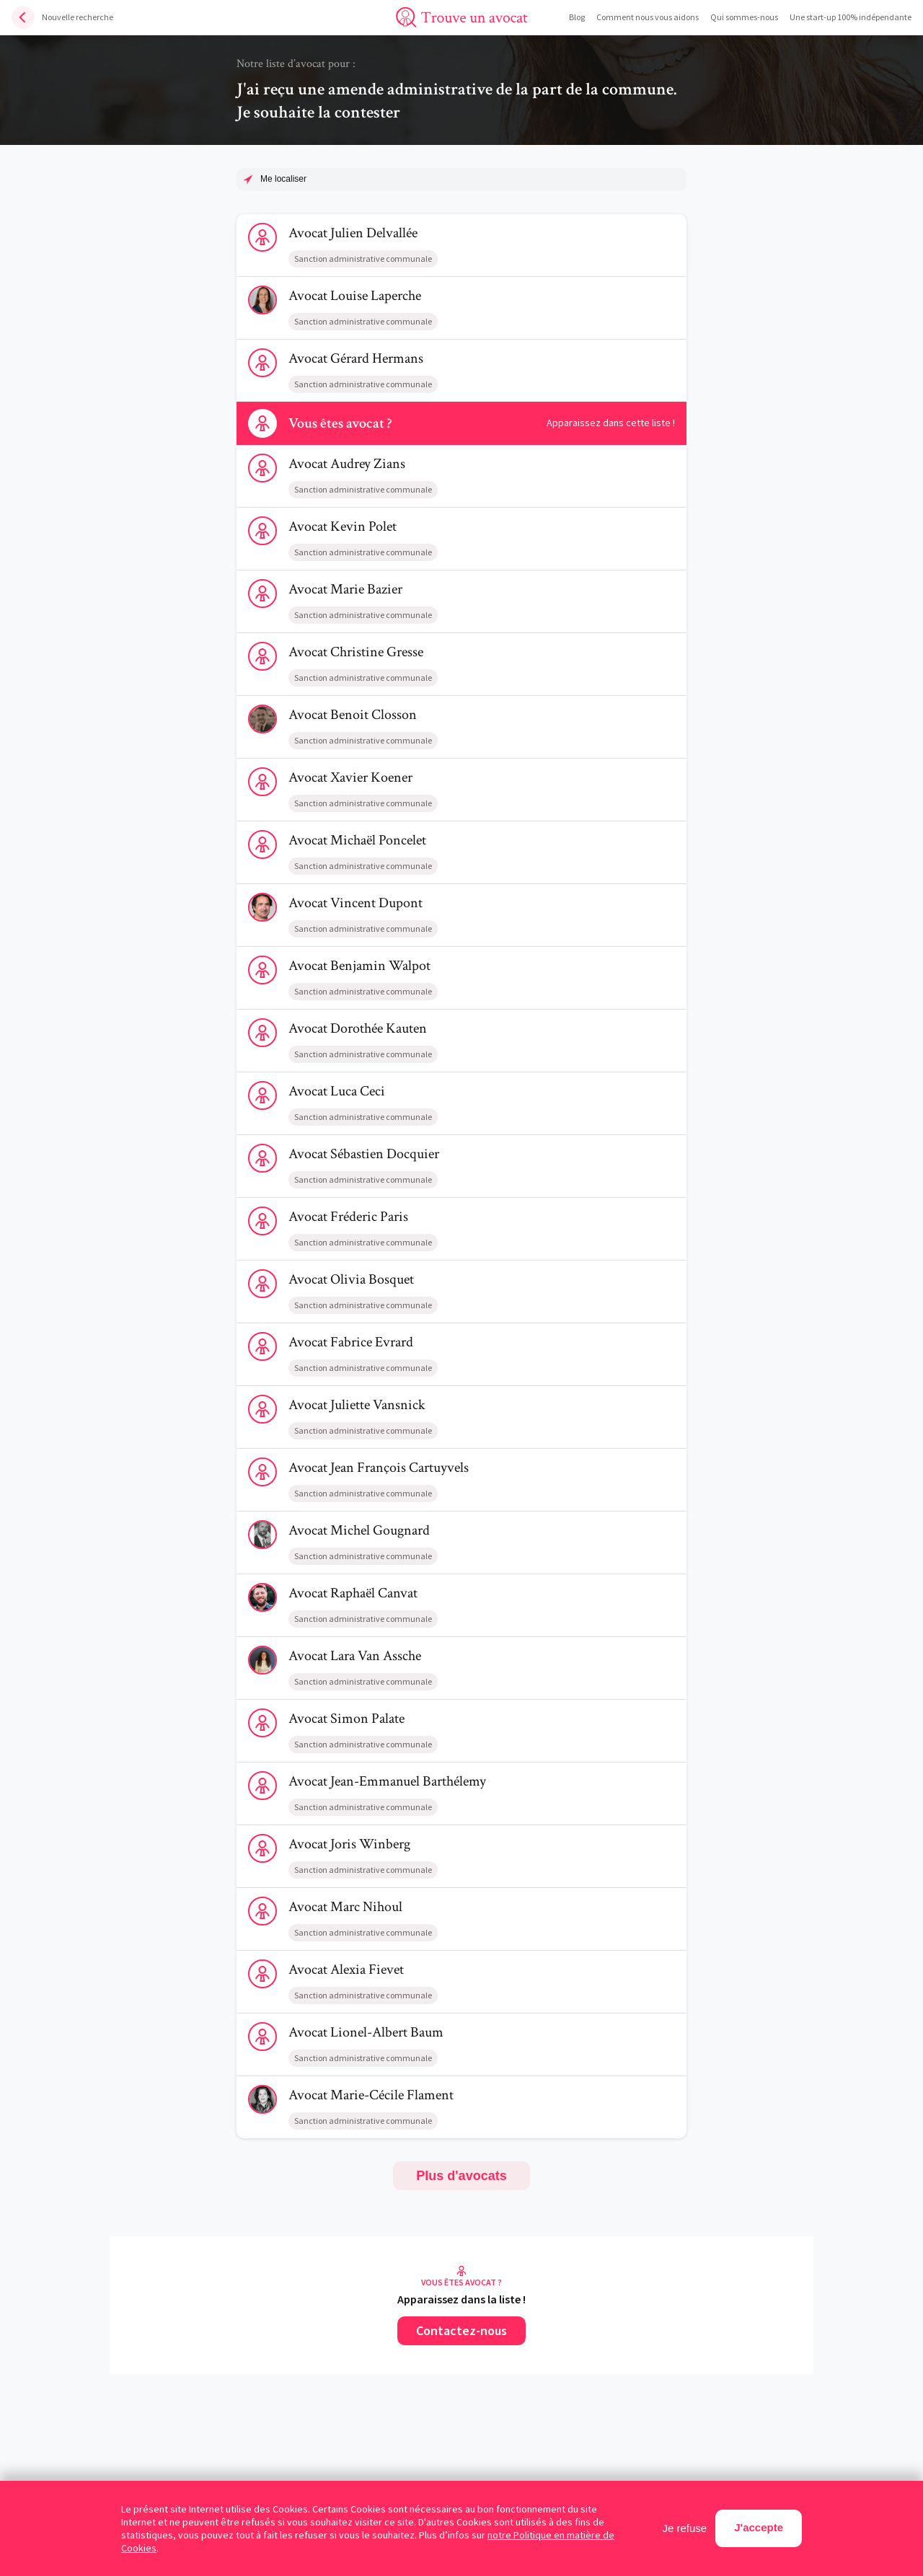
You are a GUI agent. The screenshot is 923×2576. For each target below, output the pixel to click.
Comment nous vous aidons (647, 17)
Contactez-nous (461, 2330)
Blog (577, 17)
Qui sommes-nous (744, 17)
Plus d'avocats (461, 2176)
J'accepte (758, 2527)
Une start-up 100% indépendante (850, 17)
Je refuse (685, 2528)
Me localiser (283, 179)
